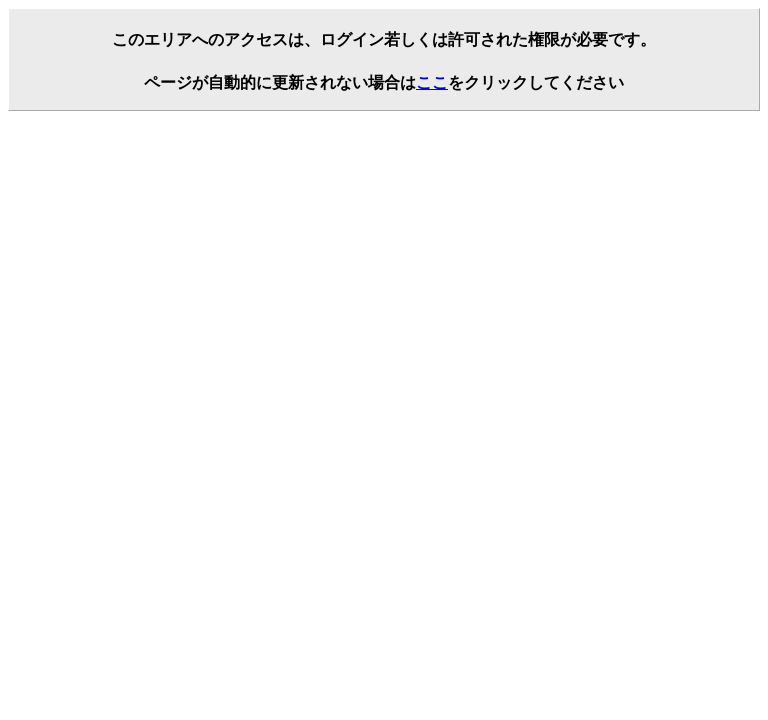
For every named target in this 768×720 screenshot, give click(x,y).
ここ (432, 82)
